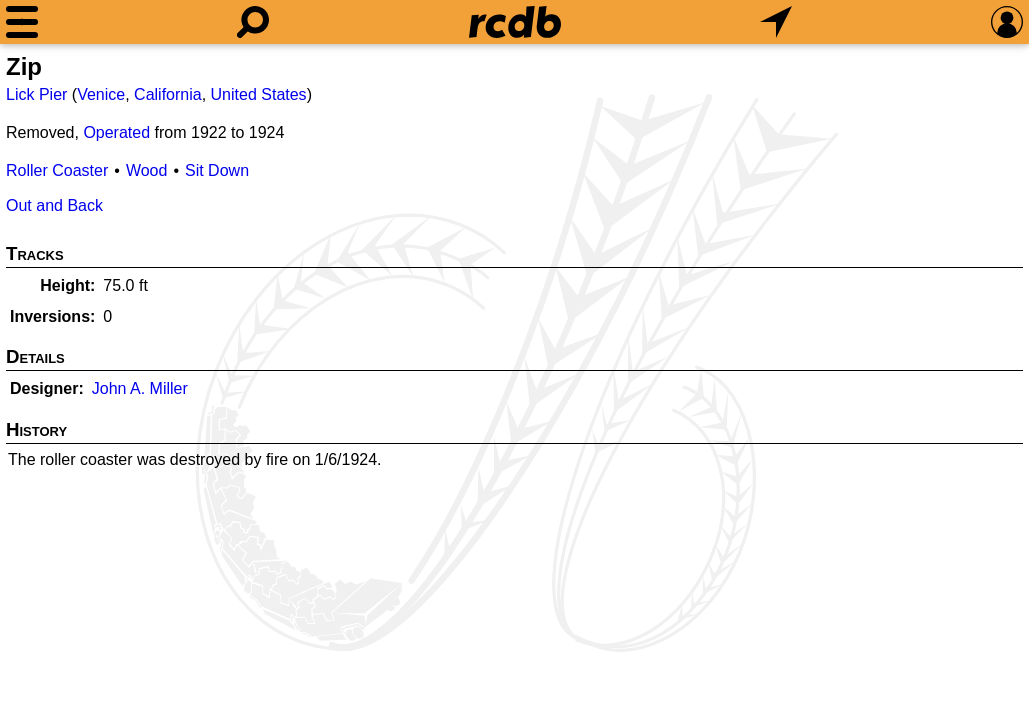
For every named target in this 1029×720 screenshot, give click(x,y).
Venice (101, 94)
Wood (147, 170)
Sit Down (217, 170)
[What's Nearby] (776, 22)
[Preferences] (1007, 22)
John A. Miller (140, 388)
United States (259, 94)
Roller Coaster (57, 170)
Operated (116, 132)
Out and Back (54, 205)
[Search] (253, 22)
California (168, 94)
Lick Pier (36, 94)
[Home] (515, 22)
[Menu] (22, 22)
